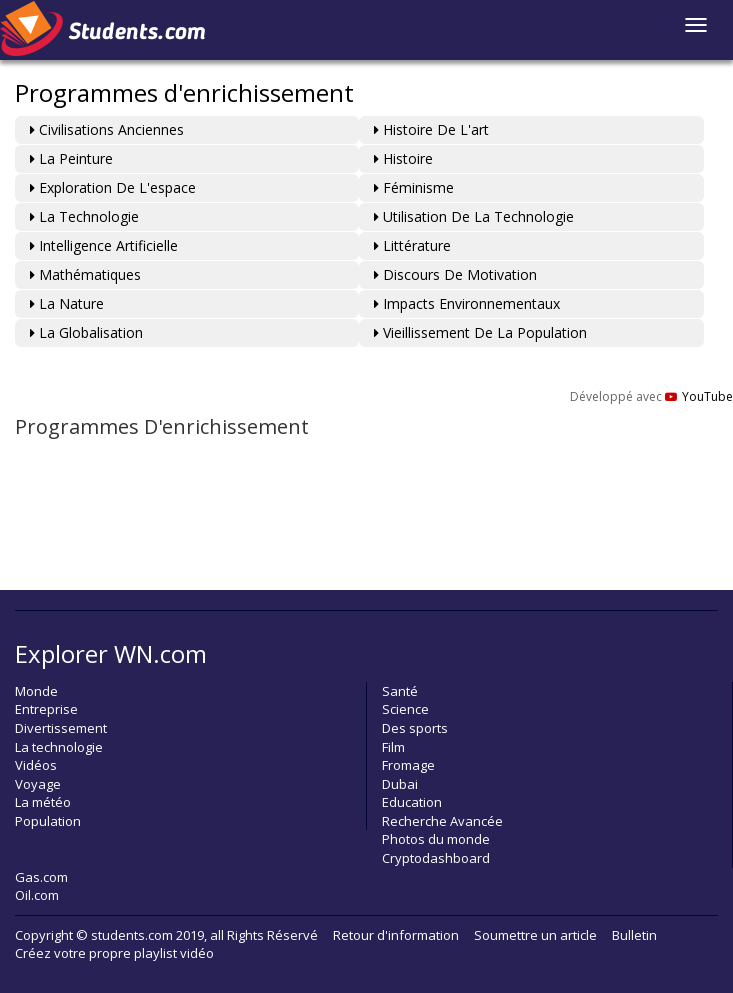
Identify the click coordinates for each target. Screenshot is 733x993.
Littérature (412, 245)
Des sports (415, 728)
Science (405, 709)
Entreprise (46, 709)
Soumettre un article (535, 935)
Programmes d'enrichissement (184, 92)
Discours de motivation (455, 274)
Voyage (38, 784)
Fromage (408, 765)
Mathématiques (85, 274)
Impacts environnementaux (467, 303)
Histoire (403, 158)
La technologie (84, 216)
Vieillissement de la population (480, 332)
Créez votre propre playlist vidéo (114, 953)
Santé (400, 691)
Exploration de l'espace (113, 187)
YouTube (699, 396)
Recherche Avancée (442, 821)
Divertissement (61, 728)
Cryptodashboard (436, 858)
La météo (43, 802)
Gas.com (41, 877)
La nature (67, 303)
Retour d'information (396, 935)
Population (48, 821)
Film (393, 747)
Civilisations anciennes (107, 129)
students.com (132, 935)
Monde (36, 691)
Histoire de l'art (431, 129)
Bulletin (634, 935)
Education (412, 802)
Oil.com (37, 895)
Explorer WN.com (111, 653)
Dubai (400, 784)
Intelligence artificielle (104, 245)
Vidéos (36, 765)
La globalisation (86, 332)
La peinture (71, 158)
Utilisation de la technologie (474, 216)
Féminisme (414, 187)
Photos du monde (436, 839)
